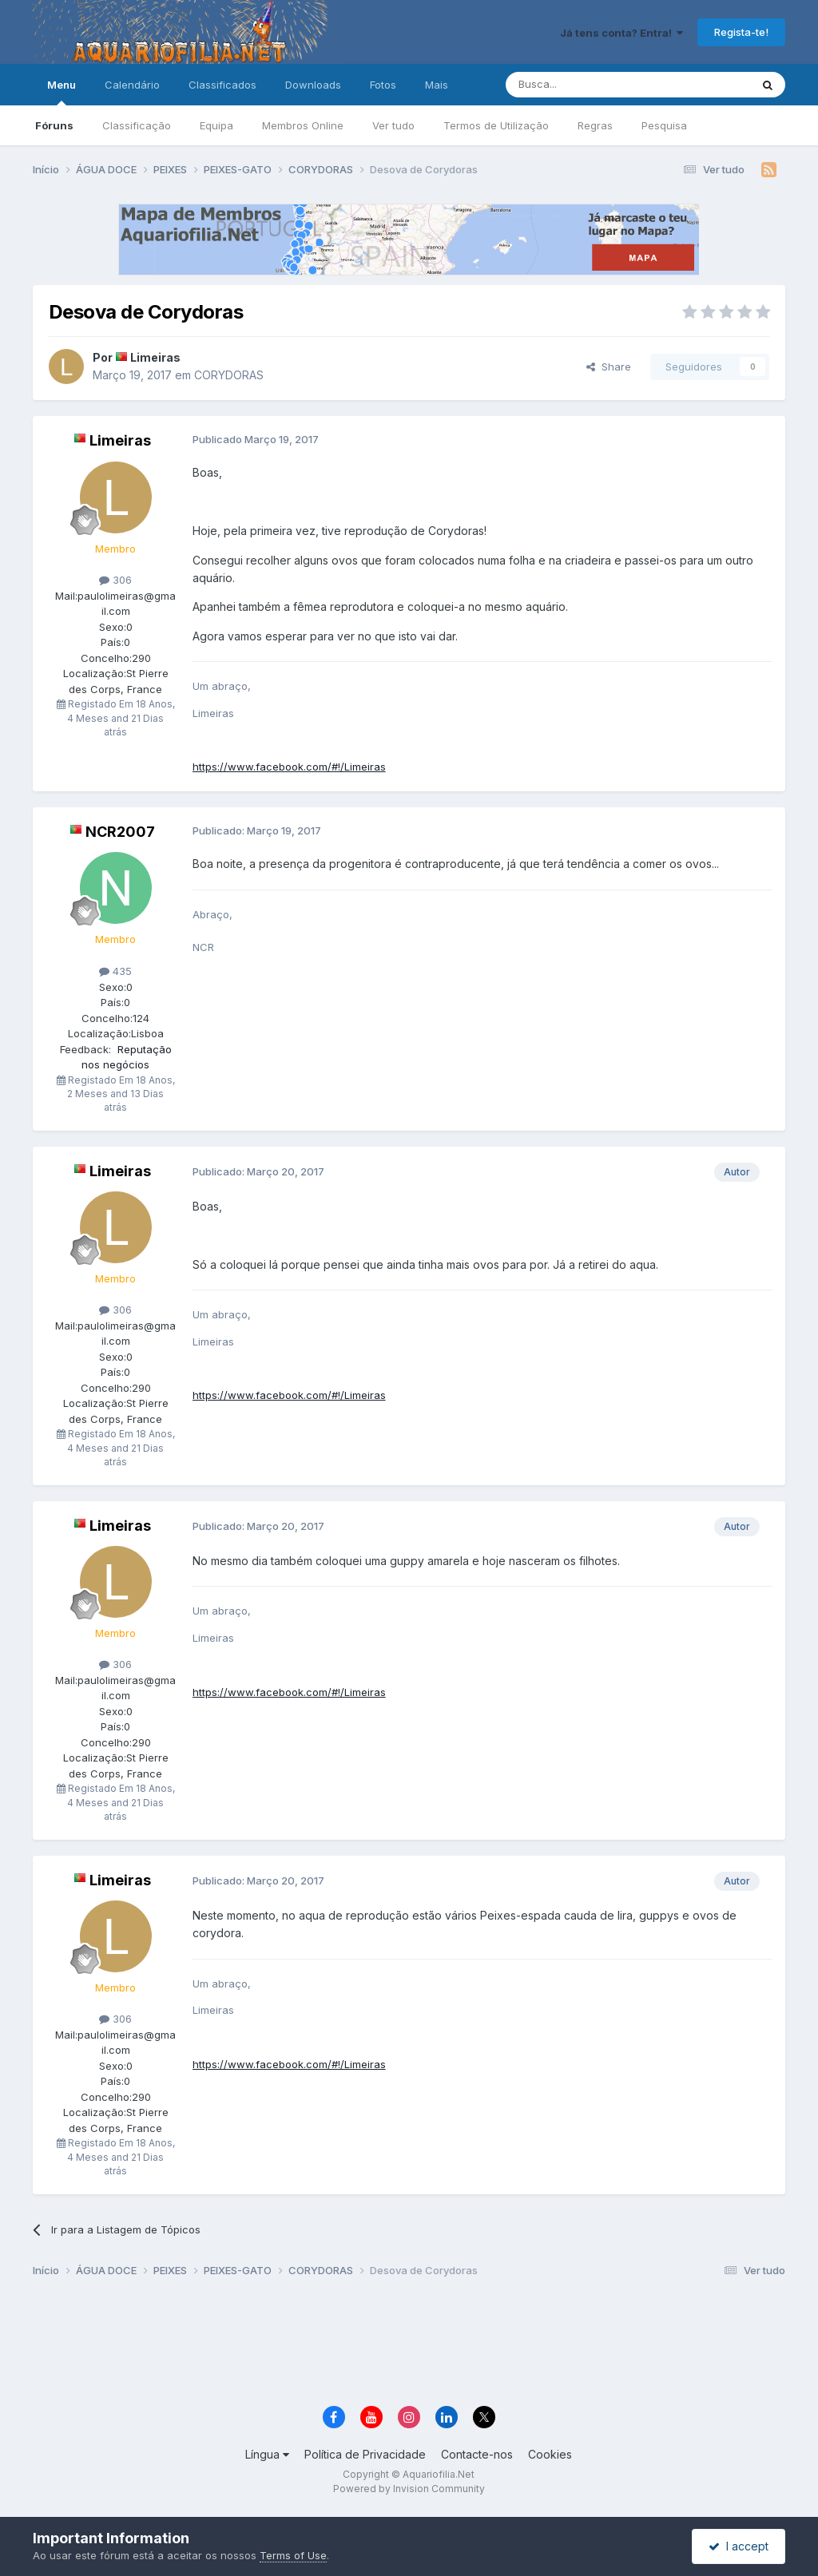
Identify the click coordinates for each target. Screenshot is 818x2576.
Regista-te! (741, 32)
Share (608, 366)
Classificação (136, 125)
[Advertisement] (409, 2344)
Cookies (550, 2454)
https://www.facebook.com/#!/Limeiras (289, 766)
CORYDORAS (229, 375)
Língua (267, 2454)
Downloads (313, 84)
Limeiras (155, 357)
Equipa (216, 125)
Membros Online (302, 125)
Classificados (222, 84)
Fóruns (54, 125)
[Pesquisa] (587, 84)
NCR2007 (120, 831)
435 (115, 971)
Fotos (383, 84)
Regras (595, 125)
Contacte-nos (477, 2454)
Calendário (132, 84)
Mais (436, 84)
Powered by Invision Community (409, 2489)
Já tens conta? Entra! (621, 32)
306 (115, 579)
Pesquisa (664, 125)
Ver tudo (393, 125)
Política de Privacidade (365, 2454)
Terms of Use (293, 2555)
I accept (738, 2546)
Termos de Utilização (496, 125)
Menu (61, 91)
